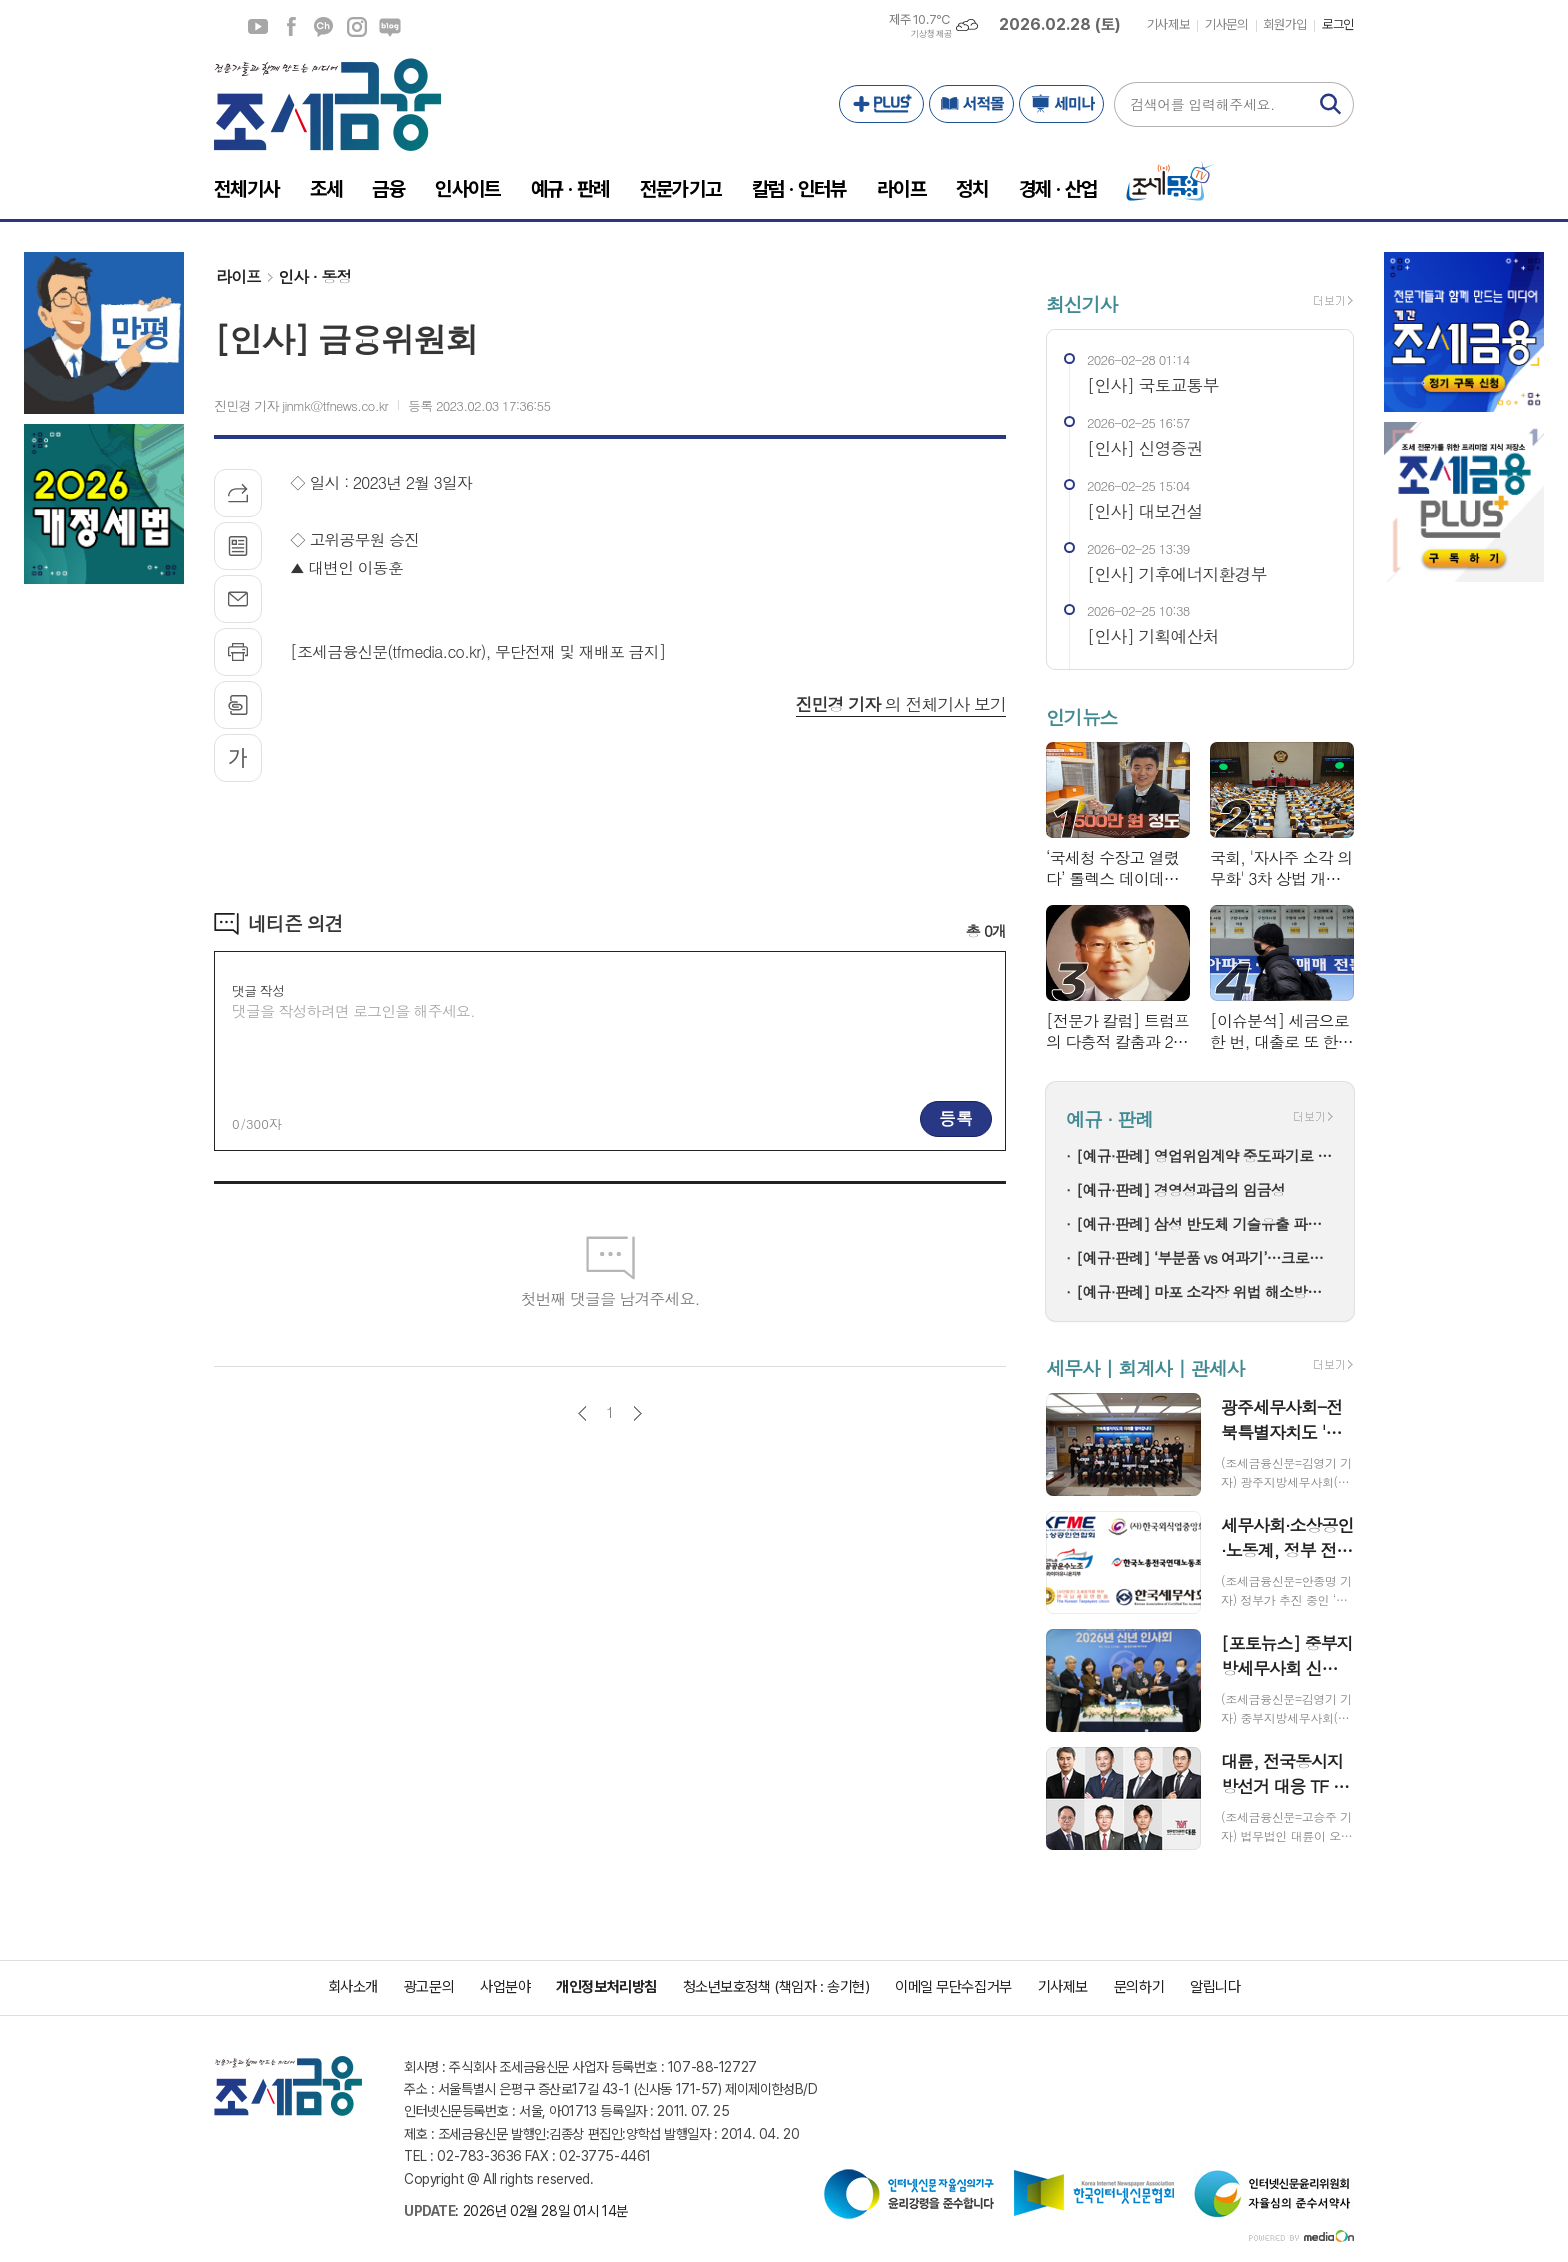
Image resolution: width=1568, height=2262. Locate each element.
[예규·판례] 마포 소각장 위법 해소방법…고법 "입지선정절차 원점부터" (1205, 1291)
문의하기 (1139, 1987)
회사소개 (353, 1987)
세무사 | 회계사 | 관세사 (1145, 1367)
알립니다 (1215, 1987)
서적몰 (971, 104)
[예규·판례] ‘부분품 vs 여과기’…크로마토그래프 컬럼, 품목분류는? (1205, 1257)
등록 (956, 1118)
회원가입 (1285, 24)
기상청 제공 (931, 34)
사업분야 (505, 1987)
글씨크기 (238, 758)
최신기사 (1081, 303)
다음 (637, 1413)
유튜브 (258, 27)
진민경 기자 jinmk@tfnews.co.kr (301, 405)
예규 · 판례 (1109, 1119)
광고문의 (429, 1987)
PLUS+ (881, 104)
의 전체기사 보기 (901, 704)
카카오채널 (324, 27)
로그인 (1338, 24)
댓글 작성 (258, 990)
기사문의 (1226, 24)
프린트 (238, 652)
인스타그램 (357, 27)
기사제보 (1168, 24)
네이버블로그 (390, 27)
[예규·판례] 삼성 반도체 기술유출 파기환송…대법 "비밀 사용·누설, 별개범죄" (1205, 1223)
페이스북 (291, 27)
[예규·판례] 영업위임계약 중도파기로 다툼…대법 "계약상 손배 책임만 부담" (1205, 1155)
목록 (238, 546)
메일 (238, 599)
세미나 (1061, 104)
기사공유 (238, 493)
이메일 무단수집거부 (953, 1987)
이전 (582, 1413)
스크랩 (238, 705)
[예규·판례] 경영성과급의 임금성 (1180, 1189)
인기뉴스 (1081, 716)
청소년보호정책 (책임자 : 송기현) (776, 1987)
